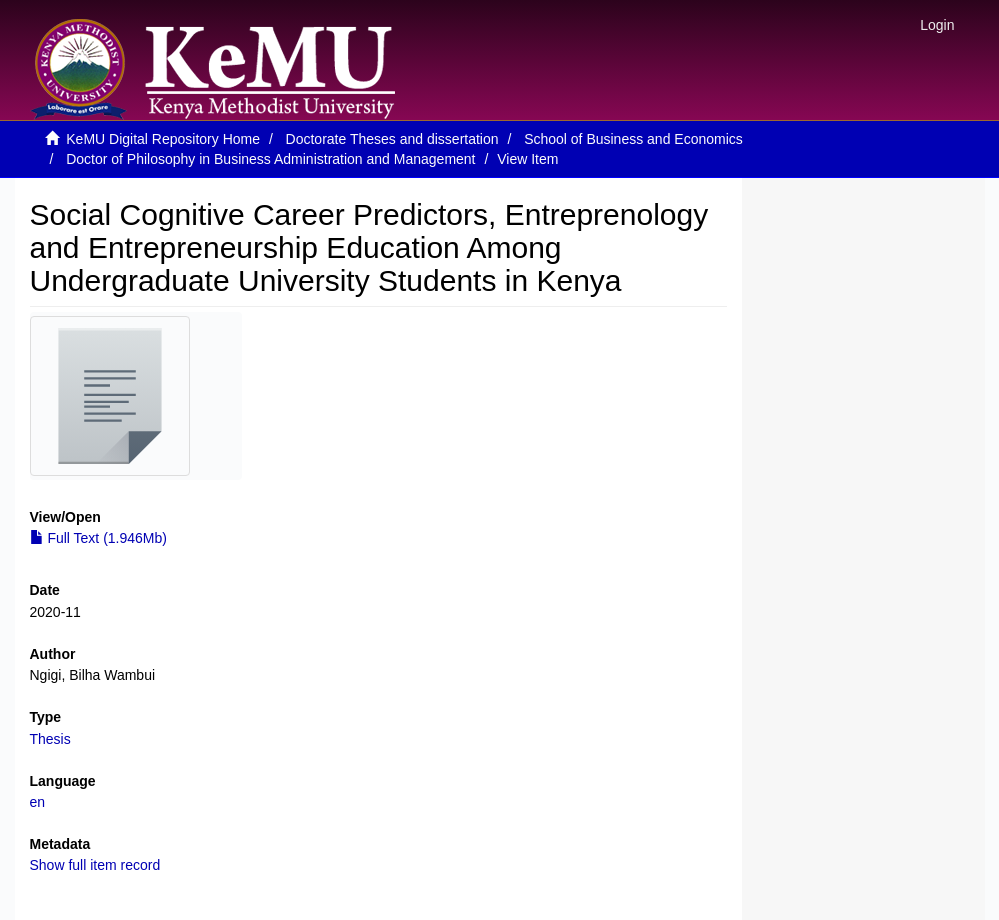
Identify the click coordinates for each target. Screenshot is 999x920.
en (38, 802)
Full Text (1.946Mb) (98, 538)
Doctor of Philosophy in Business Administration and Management (270, 159)
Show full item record (95, 865)
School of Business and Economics (633, 139)
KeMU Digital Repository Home (163, 139)
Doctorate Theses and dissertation (392, 139)
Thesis (50, 739)
